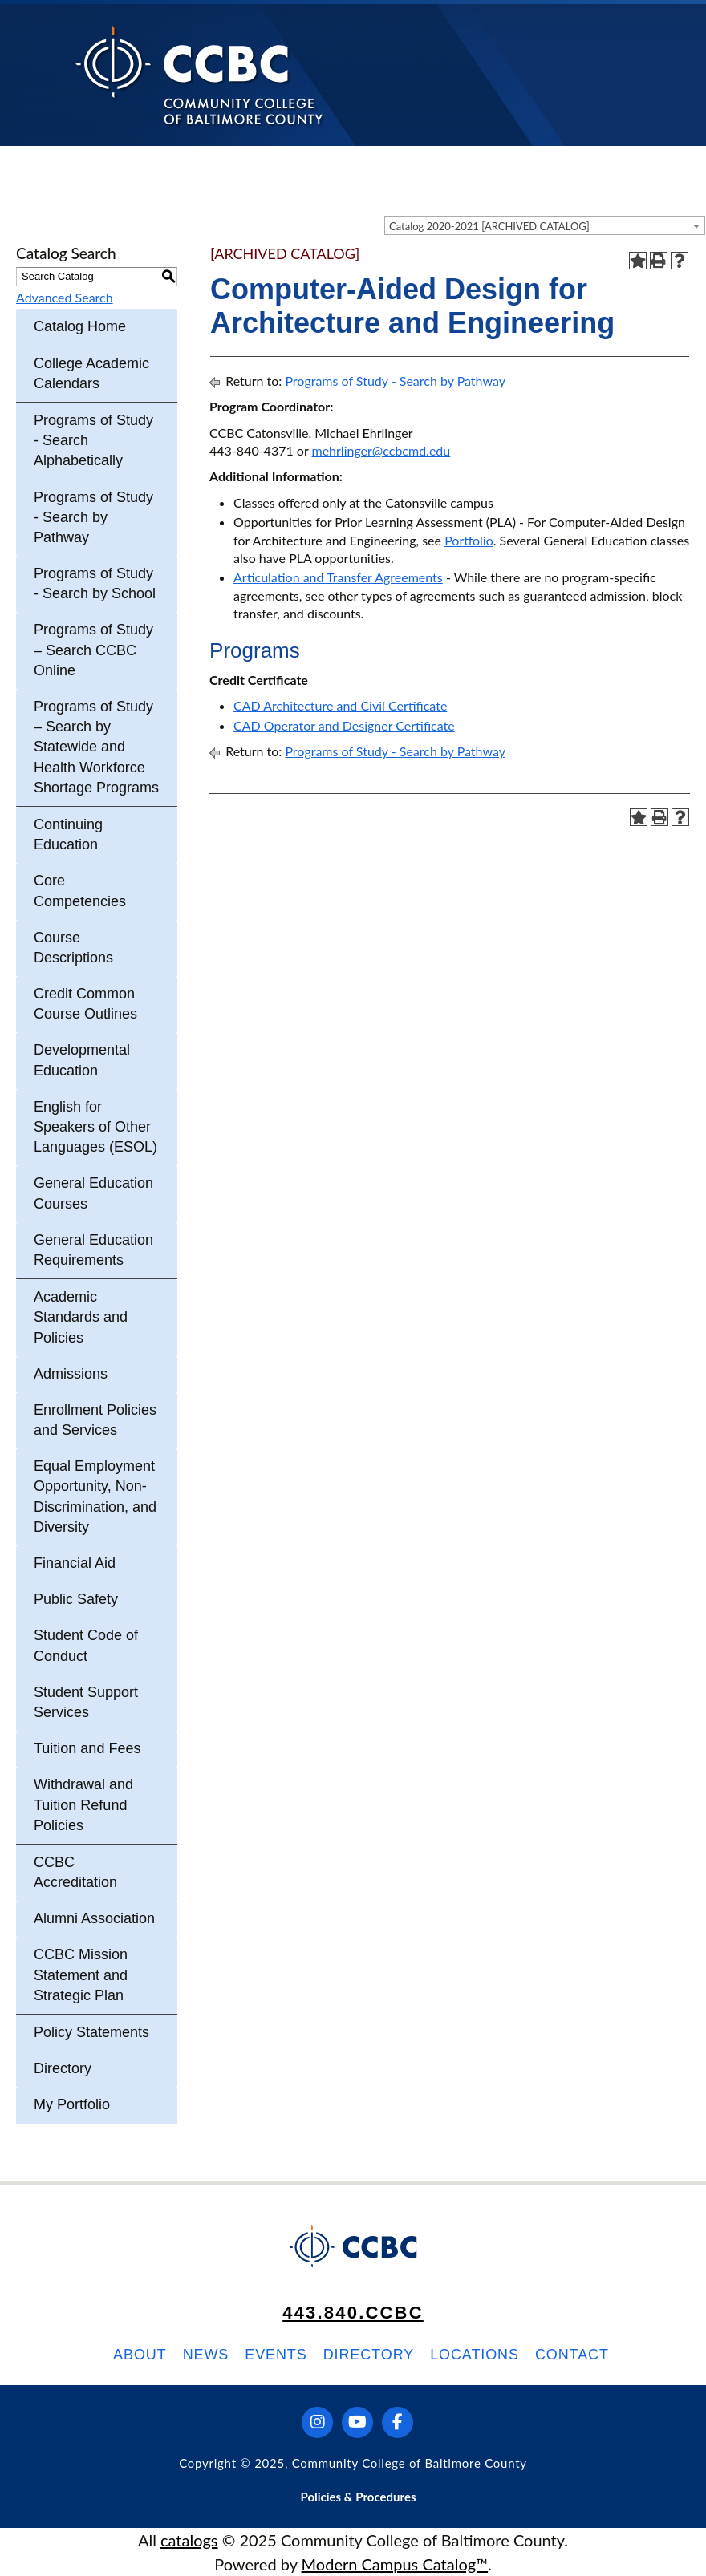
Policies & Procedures (358, 2496)
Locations (474, 2355)
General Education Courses (93, 1193)
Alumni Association (94, 1918)
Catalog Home (80, 326)
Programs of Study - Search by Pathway (93, 517)
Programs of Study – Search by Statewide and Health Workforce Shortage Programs (96, 747)
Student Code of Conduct (86, 1645)
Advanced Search (64, 297)
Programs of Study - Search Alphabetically (93, 440)
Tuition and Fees (87, 1748)
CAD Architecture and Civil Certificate (340, 705)
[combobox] (544, 225)
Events (275, 2355)
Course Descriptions (73, 948)
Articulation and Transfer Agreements (338, 577)
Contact (572, 2355)
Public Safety (76, 1599)
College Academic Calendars (91, 373)
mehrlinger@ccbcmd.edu (381, 450)
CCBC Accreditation (75, 1872)
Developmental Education (82, 1060)
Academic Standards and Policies (81, 1317)
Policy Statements (91, 2032)
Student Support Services (86, 1702)
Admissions (71, 1374)
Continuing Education (68, 834)
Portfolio (468, 540)
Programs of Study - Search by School (95, 583)
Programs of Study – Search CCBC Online (93, 650)
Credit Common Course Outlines (85, 1004)
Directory (62, 2068)
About (140, 2355)
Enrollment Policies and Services (95, 1420)
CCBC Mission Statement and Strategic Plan (81, 1974)
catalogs (189, 2540)
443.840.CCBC (353, 2313)
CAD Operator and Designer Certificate (344, 725)
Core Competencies (80, 891)
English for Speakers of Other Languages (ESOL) (95, 1127)
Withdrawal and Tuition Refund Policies (83, 1804)
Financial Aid (75, 1563)
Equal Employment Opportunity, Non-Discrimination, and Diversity (95, 1496)
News (206, 2355)
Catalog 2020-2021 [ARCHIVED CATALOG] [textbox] (489, 226)
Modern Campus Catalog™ (395, 2564)
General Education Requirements (93, 1250)
